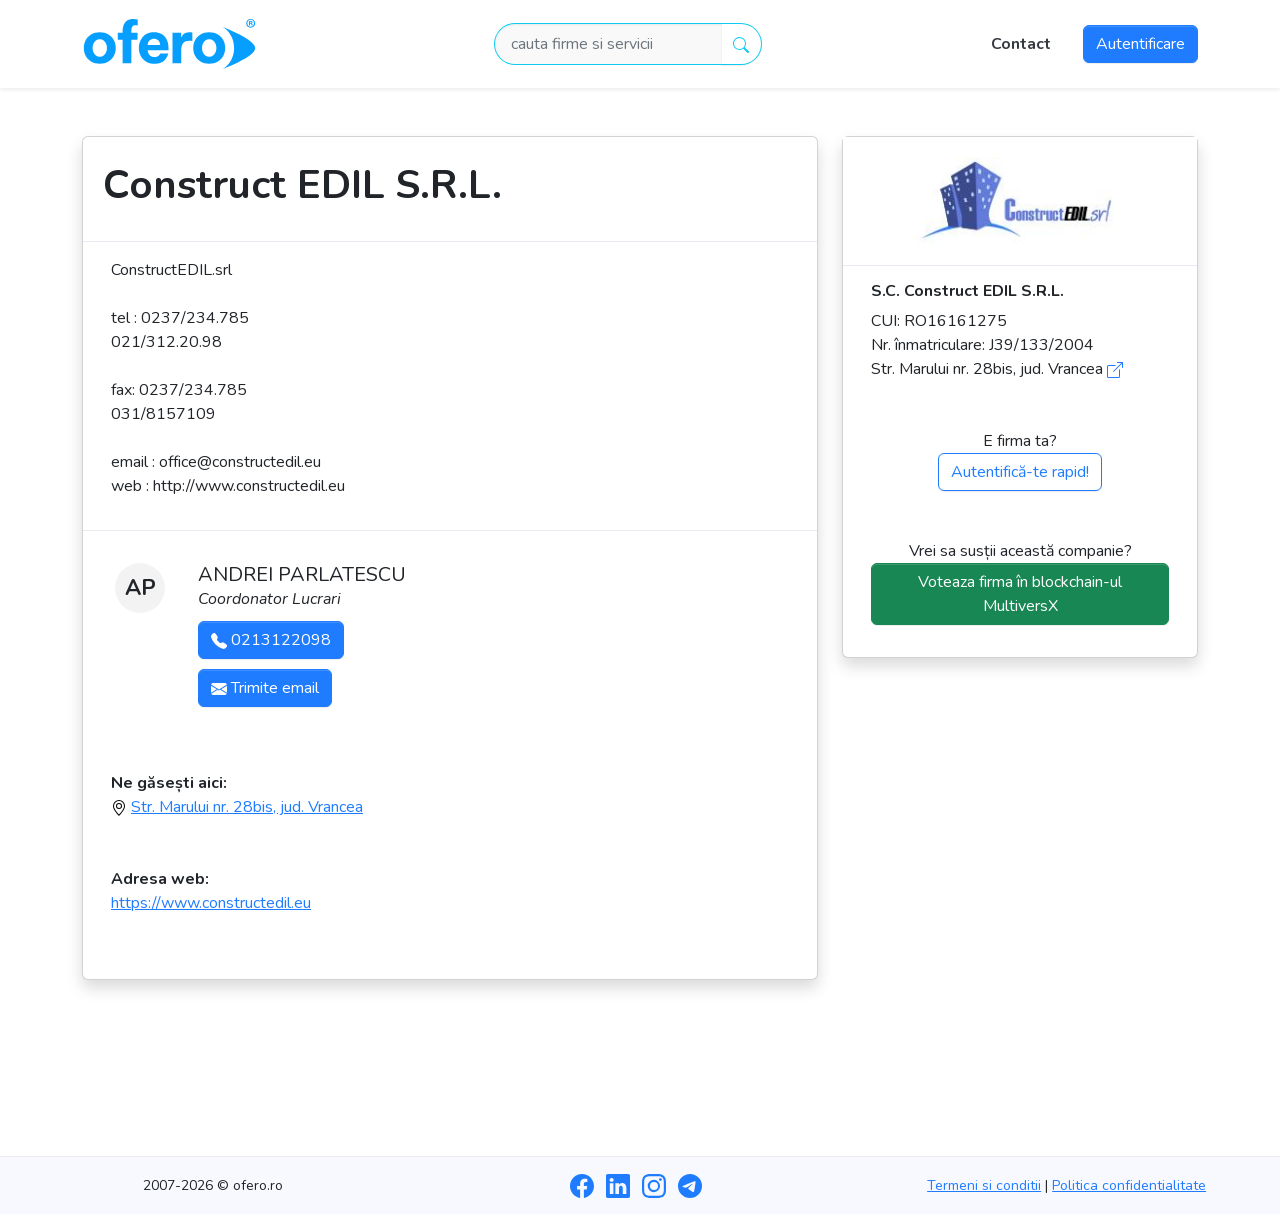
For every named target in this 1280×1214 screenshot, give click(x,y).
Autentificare (1140, 44)
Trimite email (265, 688)
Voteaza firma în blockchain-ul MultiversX (1020, 594)
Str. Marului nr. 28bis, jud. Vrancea (247, 807)
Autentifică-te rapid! (1020, 472)
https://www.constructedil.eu (211, 903)
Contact (1021, 44)
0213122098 (271, 640)
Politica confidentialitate (1129, 1185)
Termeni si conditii (984, 1185)
